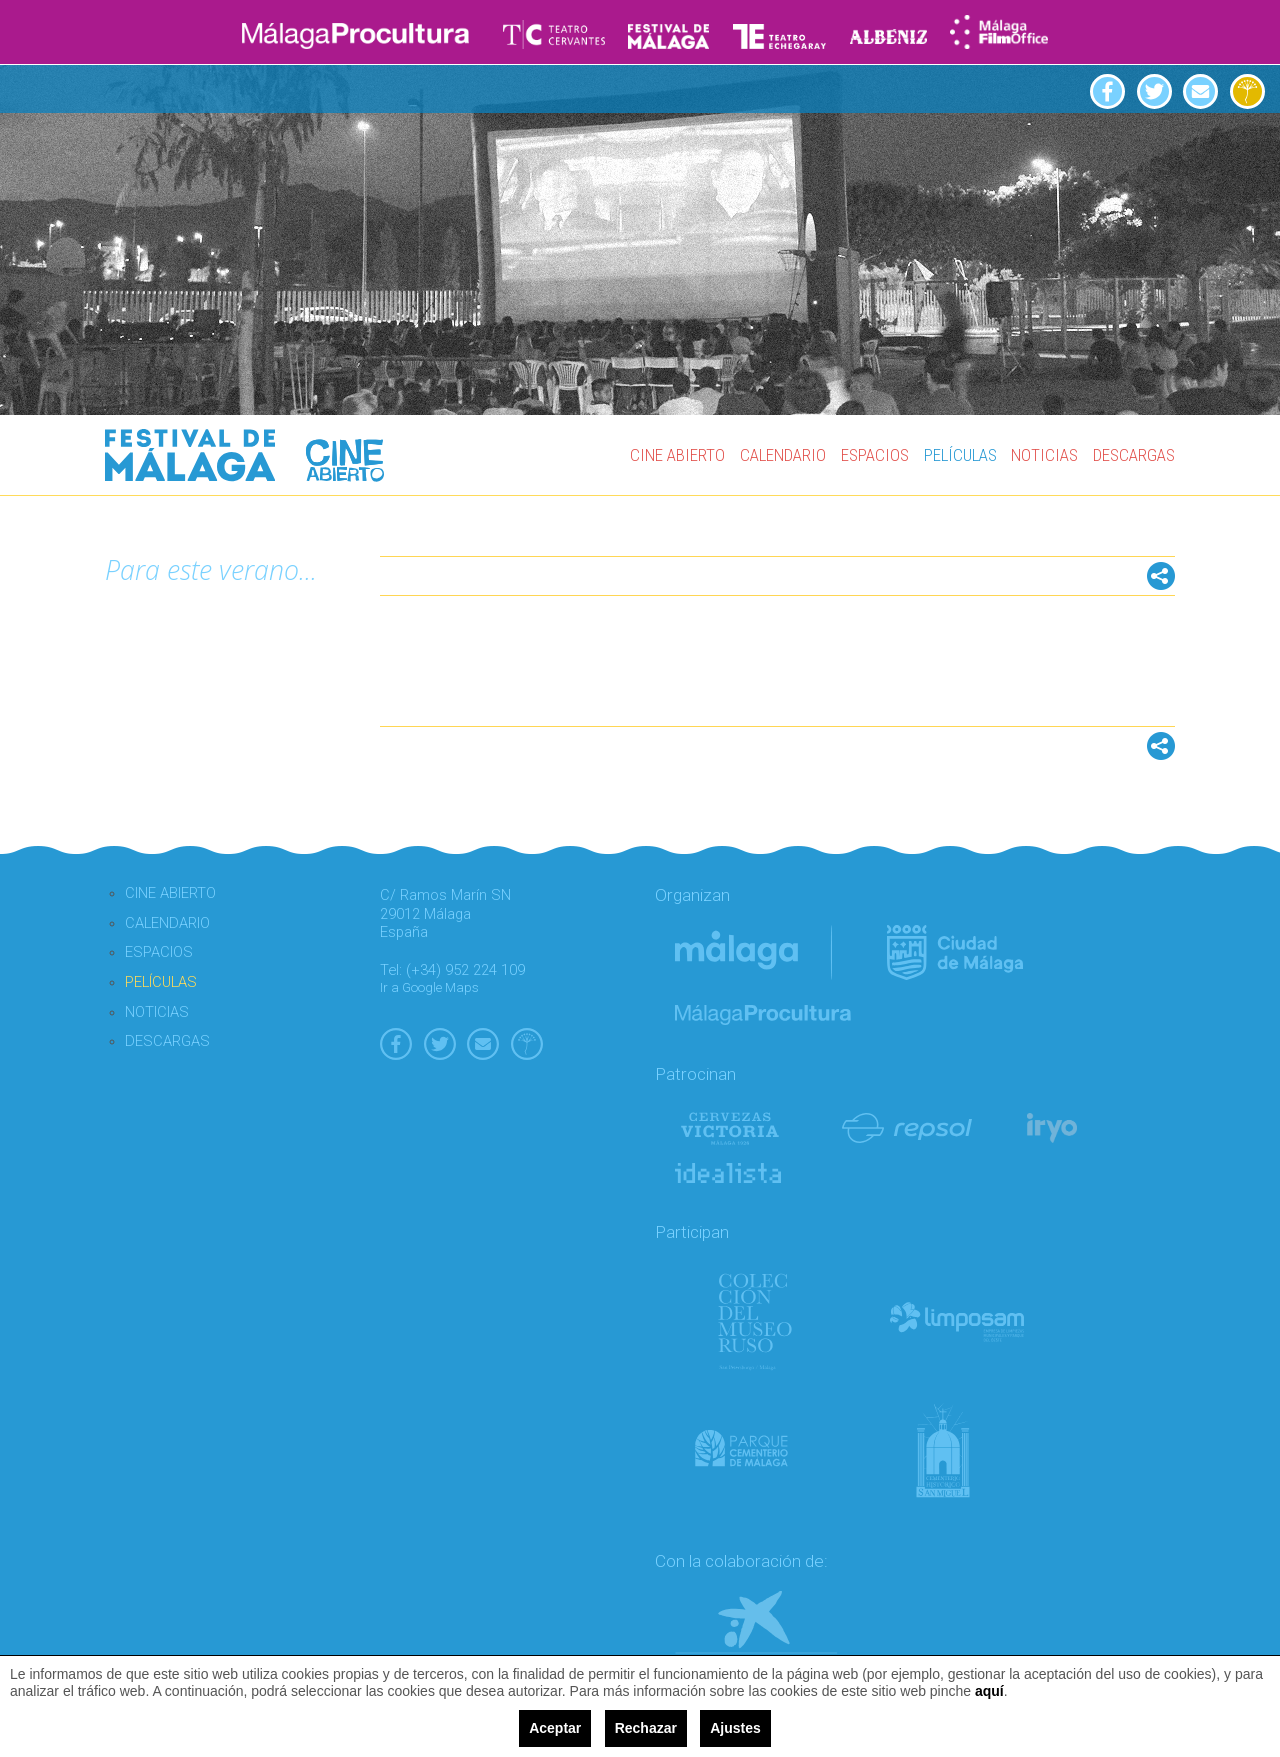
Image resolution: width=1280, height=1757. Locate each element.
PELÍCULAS (960, 455)
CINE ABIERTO (677, 455)
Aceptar (555, 1728)
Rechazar (646, 1728)
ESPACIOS (875, 455)
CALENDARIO (783, 455)
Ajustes (735, 1728)
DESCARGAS (1134, 455)
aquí (989, 1691)
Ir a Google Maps (429, 987)
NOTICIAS (1044, 455)
